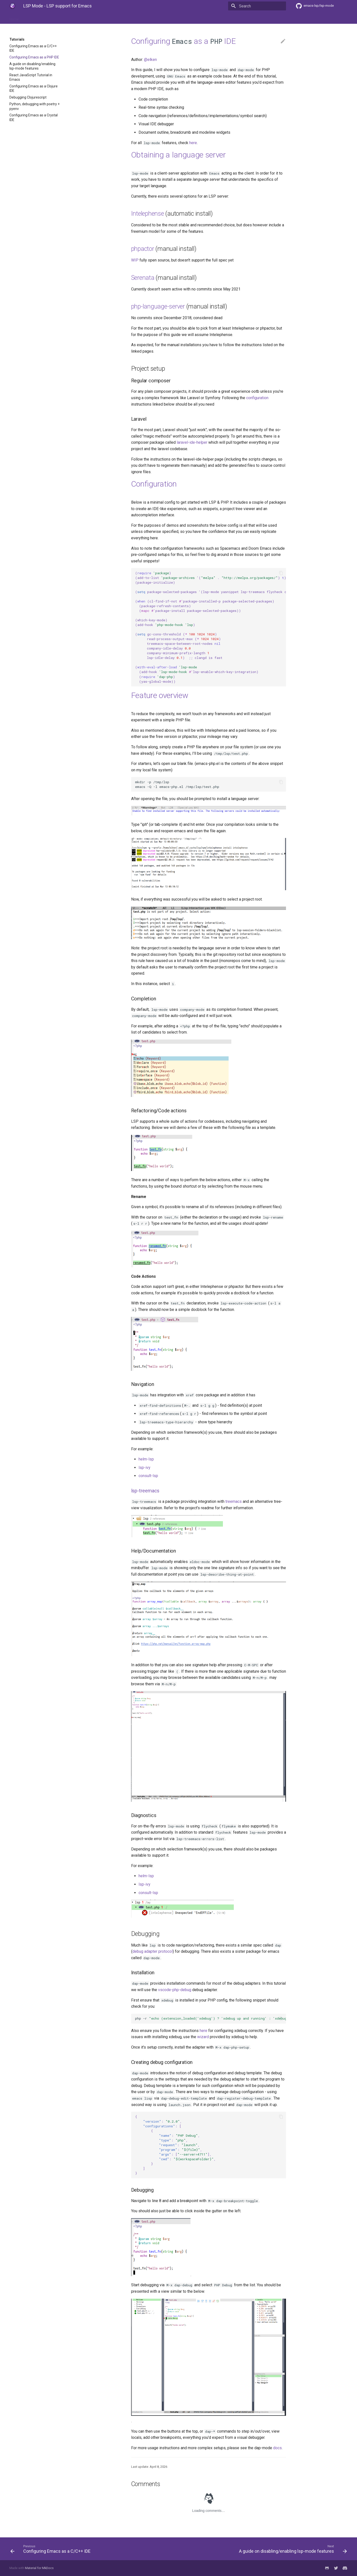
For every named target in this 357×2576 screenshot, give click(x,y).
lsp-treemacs (145, 1491)
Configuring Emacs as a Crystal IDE (33, 117)
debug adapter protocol (152, 1951)
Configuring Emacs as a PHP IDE (34, 57)
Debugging (77, 18)
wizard (203, 2036)
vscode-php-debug (174, 1989)
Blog (155, 18)
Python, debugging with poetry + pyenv (34, 106)
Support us (174, 18)
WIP (135, 260)
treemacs (233, 1501)
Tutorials (139, 18)
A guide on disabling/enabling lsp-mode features (32, 66)
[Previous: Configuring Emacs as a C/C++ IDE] (92, 2548)
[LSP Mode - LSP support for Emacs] (12, 6)
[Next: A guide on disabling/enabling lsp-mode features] (265, 2548)
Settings (31, 18)
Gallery (97, 18)
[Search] (257, 5)
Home (14, 18)
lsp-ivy (144, 1467)
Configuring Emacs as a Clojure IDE (33, 88)
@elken (150, 59)
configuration (257, 397)
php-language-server (158, 306)
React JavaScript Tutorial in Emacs (30, 77)
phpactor (142, 248)
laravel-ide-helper (192, 442)
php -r (210, 2018)
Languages (53, 18)
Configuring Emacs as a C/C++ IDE (33, 48)
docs (277, 2448)
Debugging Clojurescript (28, 97)
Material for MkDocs (39, 2568)
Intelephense (147, 213)
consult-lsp (148, 1475)
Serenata (142, 277)
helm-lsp (146, 1459)
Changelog (117, 18)
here (193, 142)
